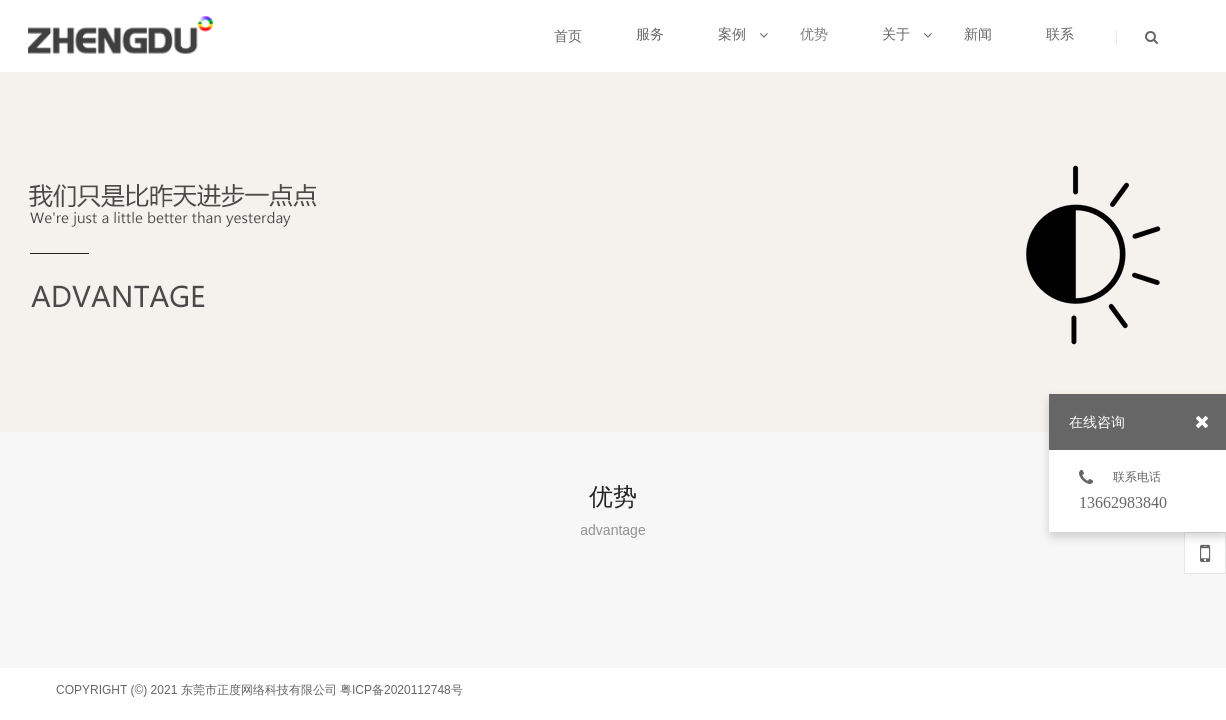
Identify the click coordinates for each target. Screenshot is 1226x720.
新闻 (978, 34)
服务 (650, 34)
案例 (743, 34)
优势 (814, 34)
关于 (907, 34)
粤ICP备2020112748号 (401, 690)
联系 (1060, 34)
